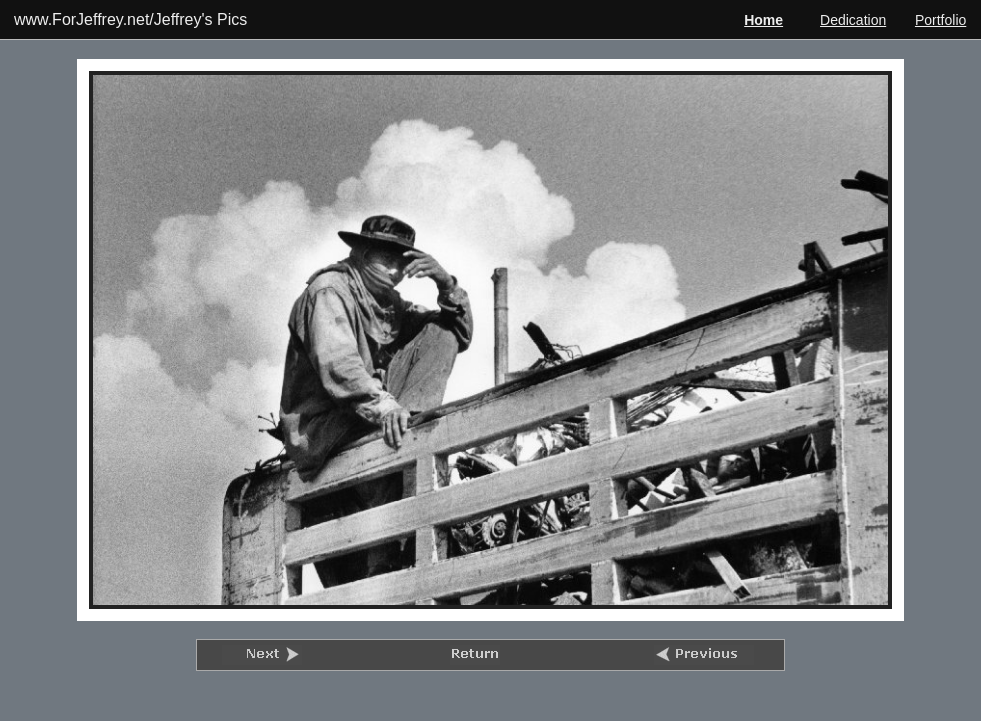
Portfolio (940, 20)
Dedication (853, 20)
